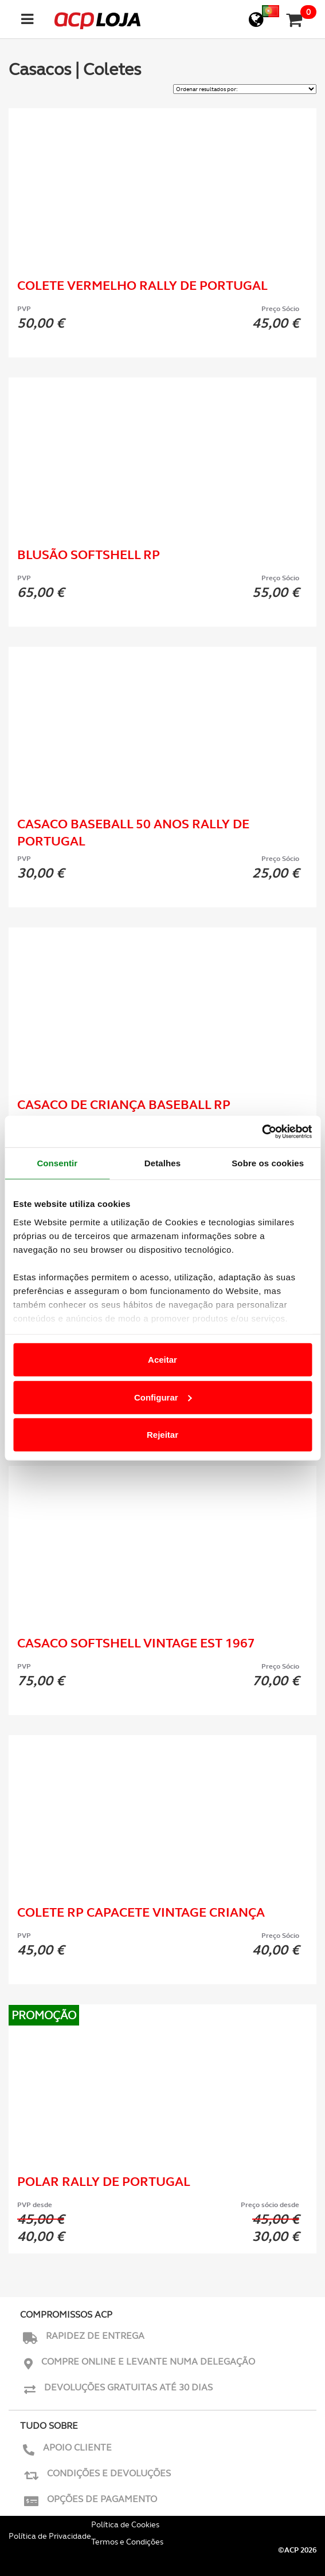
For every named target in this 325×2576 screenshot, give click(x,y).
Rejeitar (162, 1435)
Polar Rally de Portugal (103, 2181)
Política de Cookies (125, 2524)
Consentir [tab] (57, 1163)
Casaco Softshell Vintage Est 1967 (136, 1643)
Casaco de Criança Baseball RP (123, 1104)
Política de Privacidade (50, 2536)
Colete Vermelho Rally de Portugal (142, 285)
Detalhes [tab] (162, 1163)
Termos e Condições (127, 2541)
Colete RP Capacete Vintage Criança (141, 1912)
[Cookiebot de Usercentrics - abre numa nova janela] (262, 1131)
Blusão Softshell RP (88, 554)
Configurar (163, 1397)
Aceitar (162, 1359)
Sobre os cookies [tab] (268, 1163)
